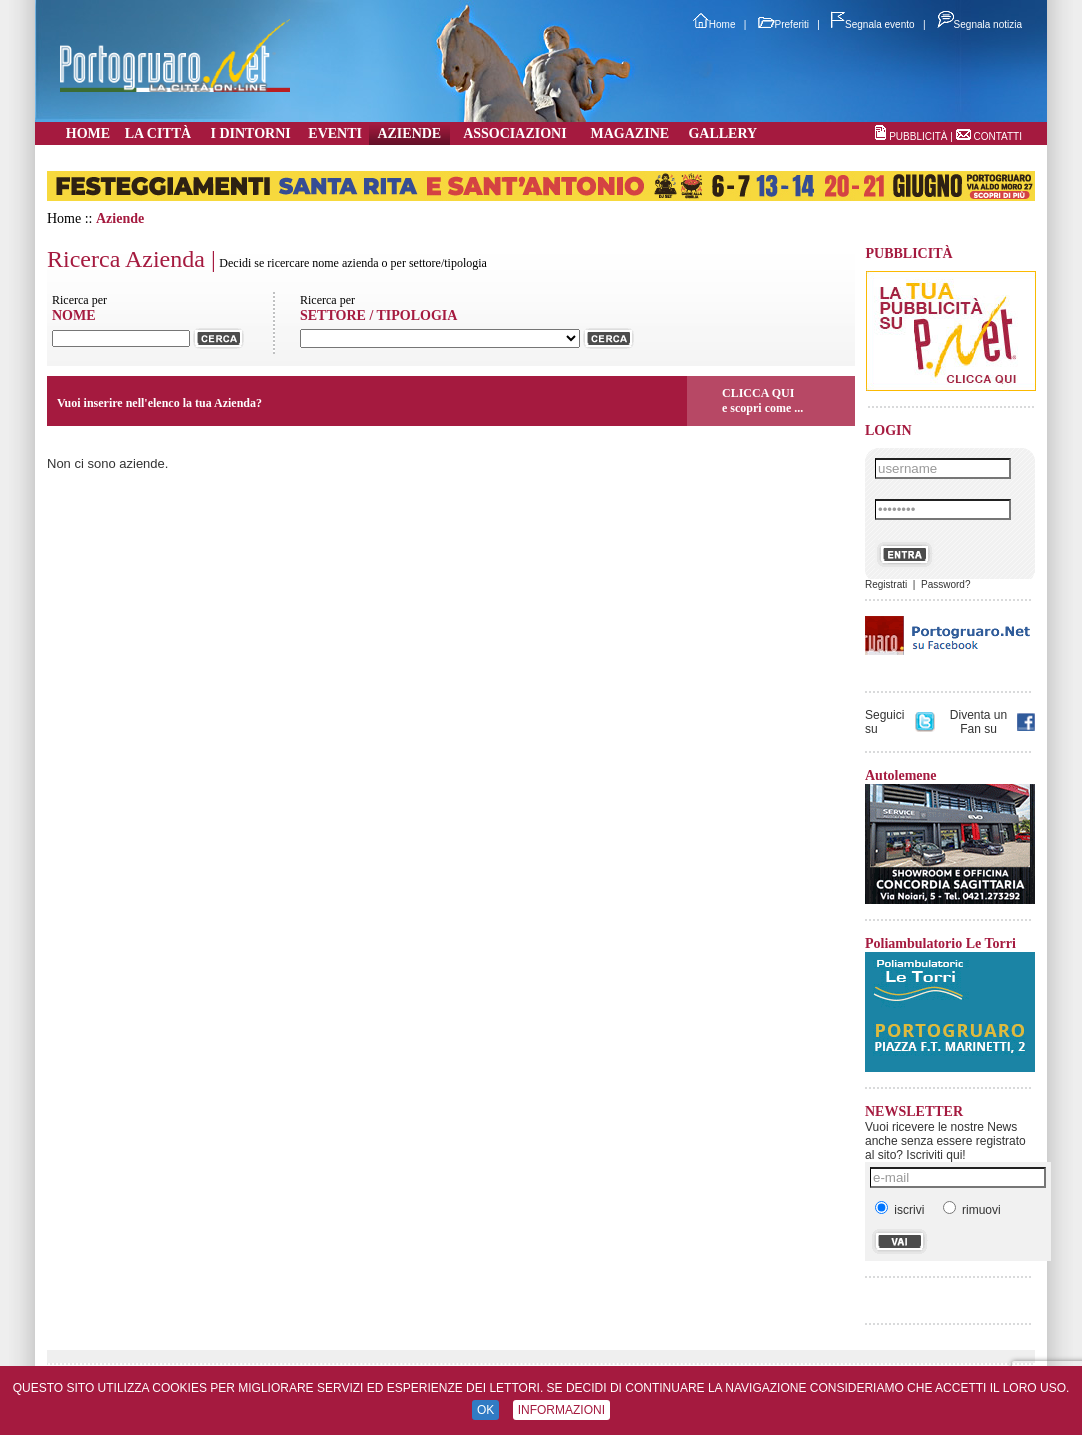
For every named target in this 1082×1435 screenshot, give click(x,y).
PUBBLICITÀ (918, 136)
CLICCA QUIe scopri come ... (762, 400)
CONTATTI (997, 136)
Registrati (886, 584)
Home (714, 24)
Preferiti (783, 24)
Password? (945, 584)
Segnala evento (873, 24)
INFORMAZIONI (561, 1410)
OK (485, 1410)
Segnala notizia (979, 24)
